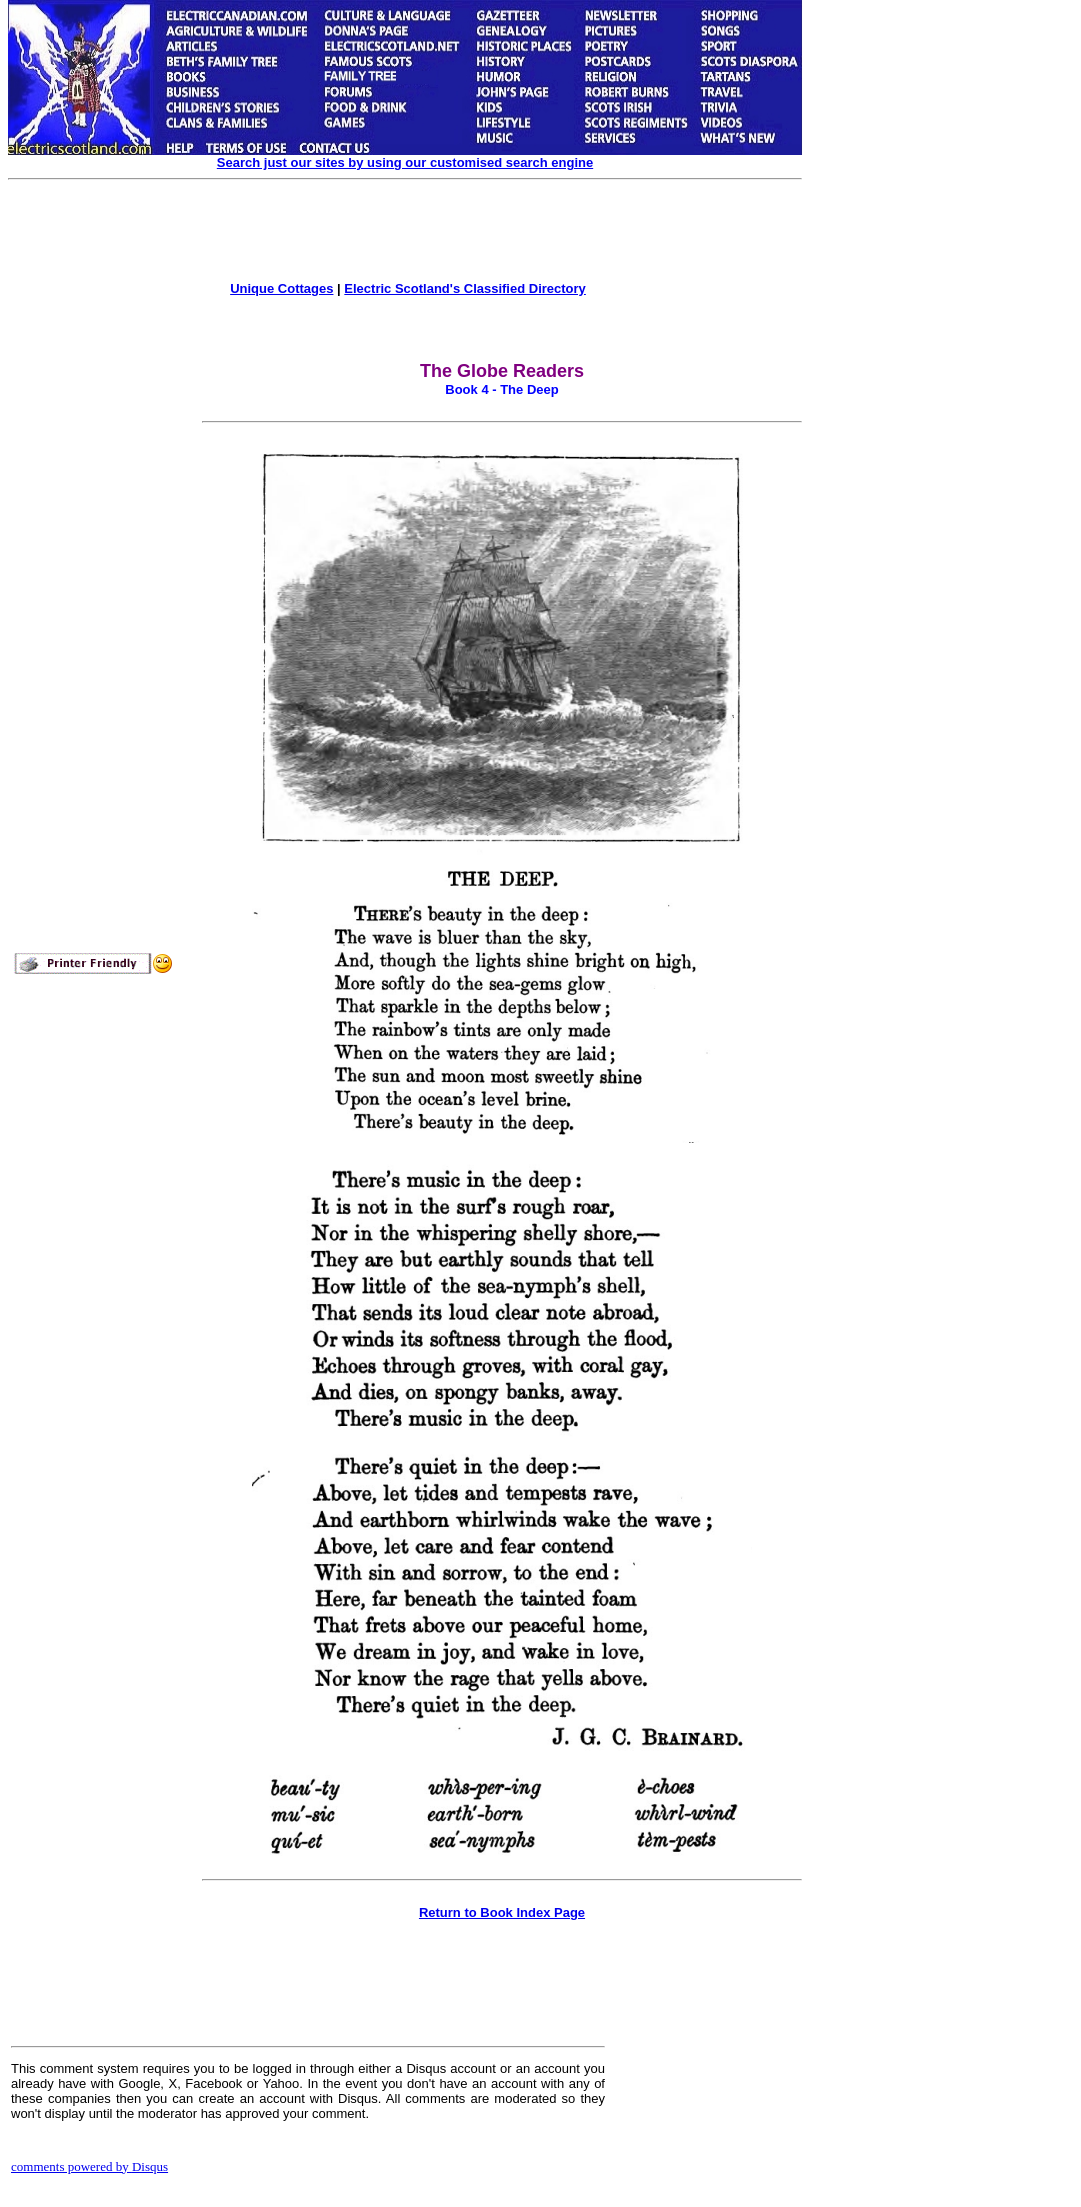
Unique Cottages (281, 288)
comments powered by (89, 2166)
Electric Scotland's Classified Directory (465, 288)
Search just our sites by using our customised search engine (405, 162)
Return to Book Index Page (502, 1912)
